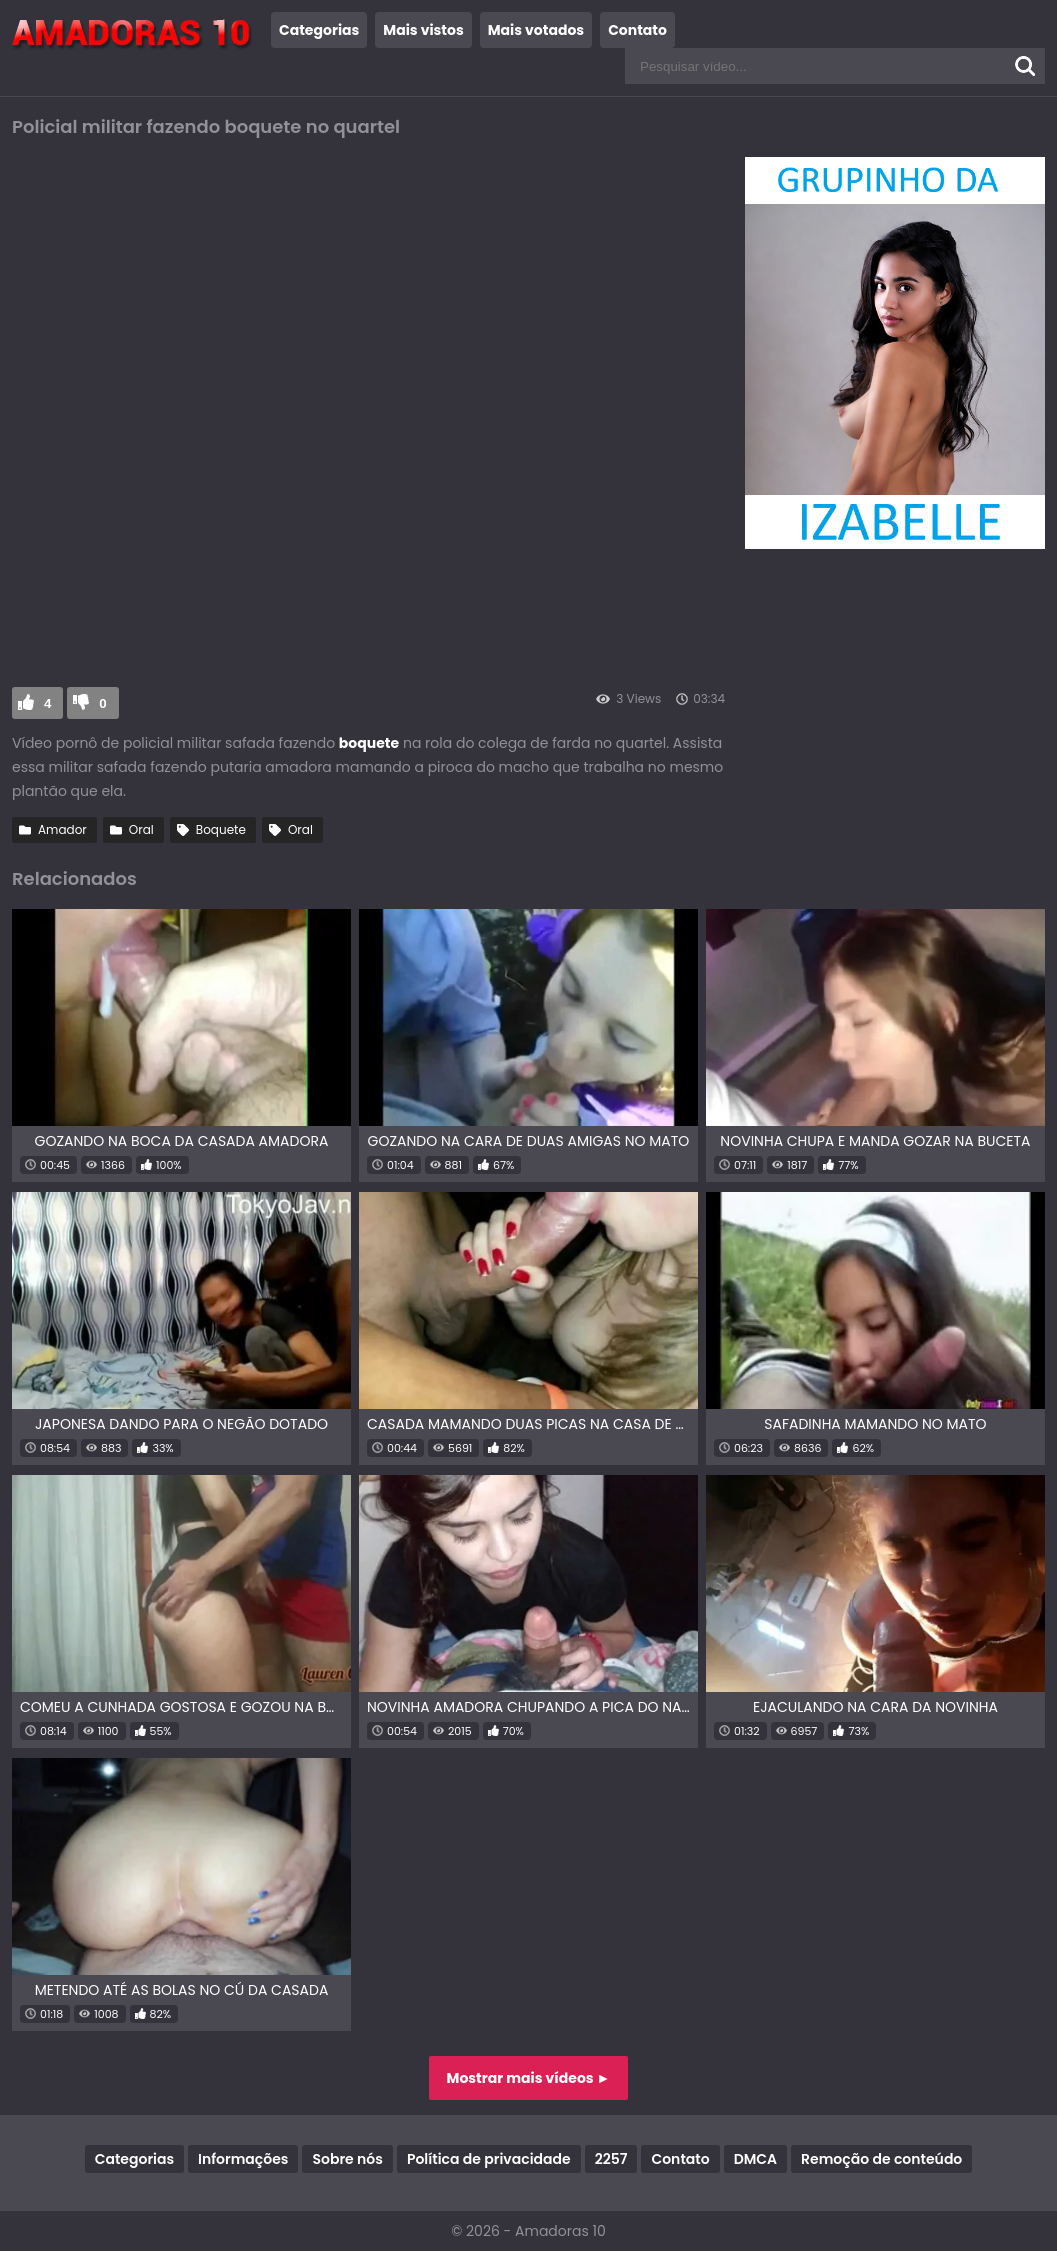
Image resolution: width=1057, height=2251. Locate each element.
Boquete (221, 829)
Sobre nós (347, 2159)
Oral (141, 829)
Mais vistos (423, 30)
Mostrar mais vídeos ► (529, 2078)
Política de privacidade (489, 2159)
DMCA (755, 2159)
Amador (62, 829)
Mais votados (536, 30)
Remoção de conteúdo (881, 2159)
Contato (637, 30)
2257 (611, 2159)
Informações (243, 2159)
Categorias (319, 30)
